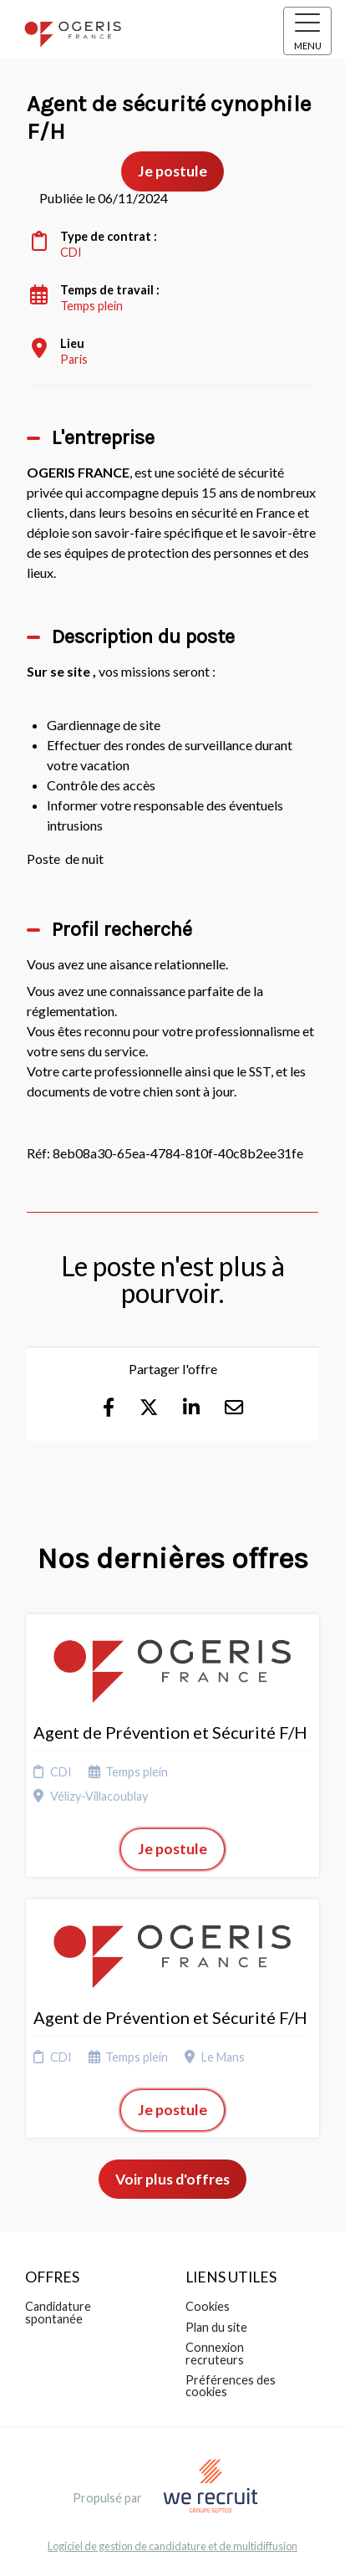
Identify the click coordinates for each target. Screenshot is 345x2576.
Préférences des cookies (230, 2386)
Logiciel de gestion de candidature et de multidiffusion (172, 2546)
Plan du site (216, 2327)
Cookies (207, 2306)
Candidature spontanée (58, 2312)
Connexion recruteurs (214, 2353)
